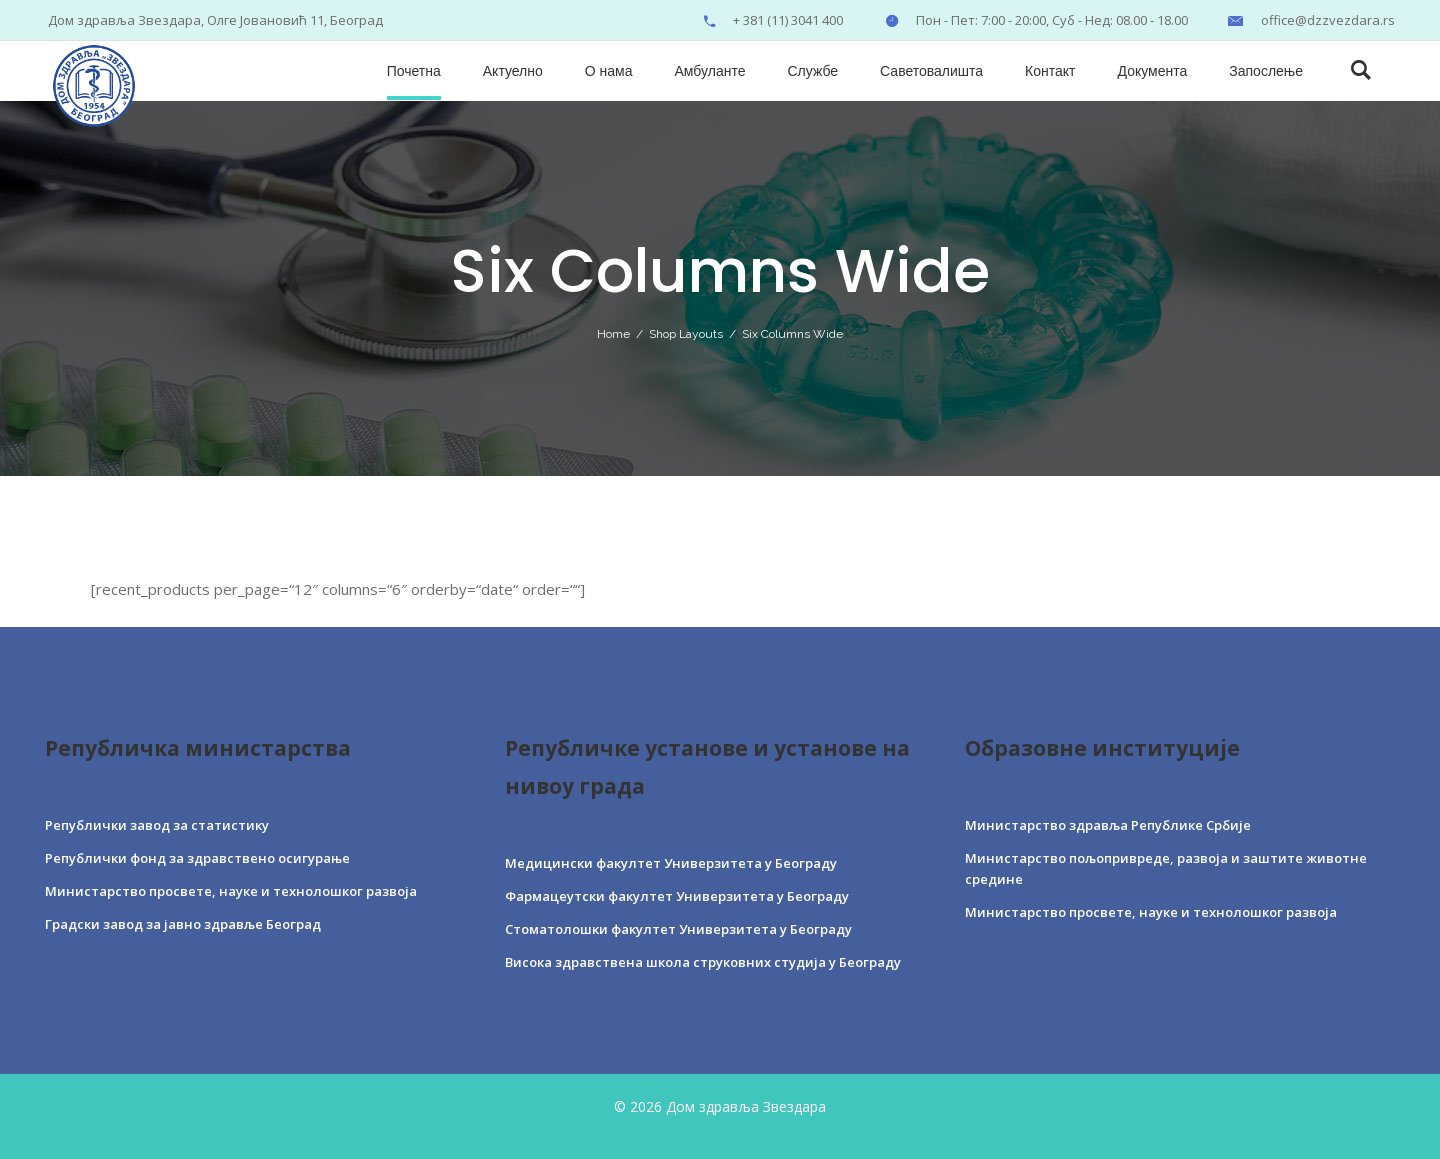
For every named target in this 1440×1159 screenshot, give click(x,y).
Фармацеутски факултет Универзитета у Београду (677, 896)
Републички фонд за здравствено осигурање (197, 858)
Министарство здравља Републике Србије (1108, 825)
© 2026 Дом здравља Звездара (720, 1106)
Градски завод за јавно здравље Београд (183, 924)
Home (613, 334)
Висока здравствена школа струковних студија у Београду (703, 962)
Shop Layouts (686, 334)
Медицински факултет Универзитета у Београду (671, 863)
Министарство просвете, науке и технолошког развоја (231, 891)
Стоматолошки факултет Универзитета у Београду (678, 929)
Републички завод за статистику (157, 825)
